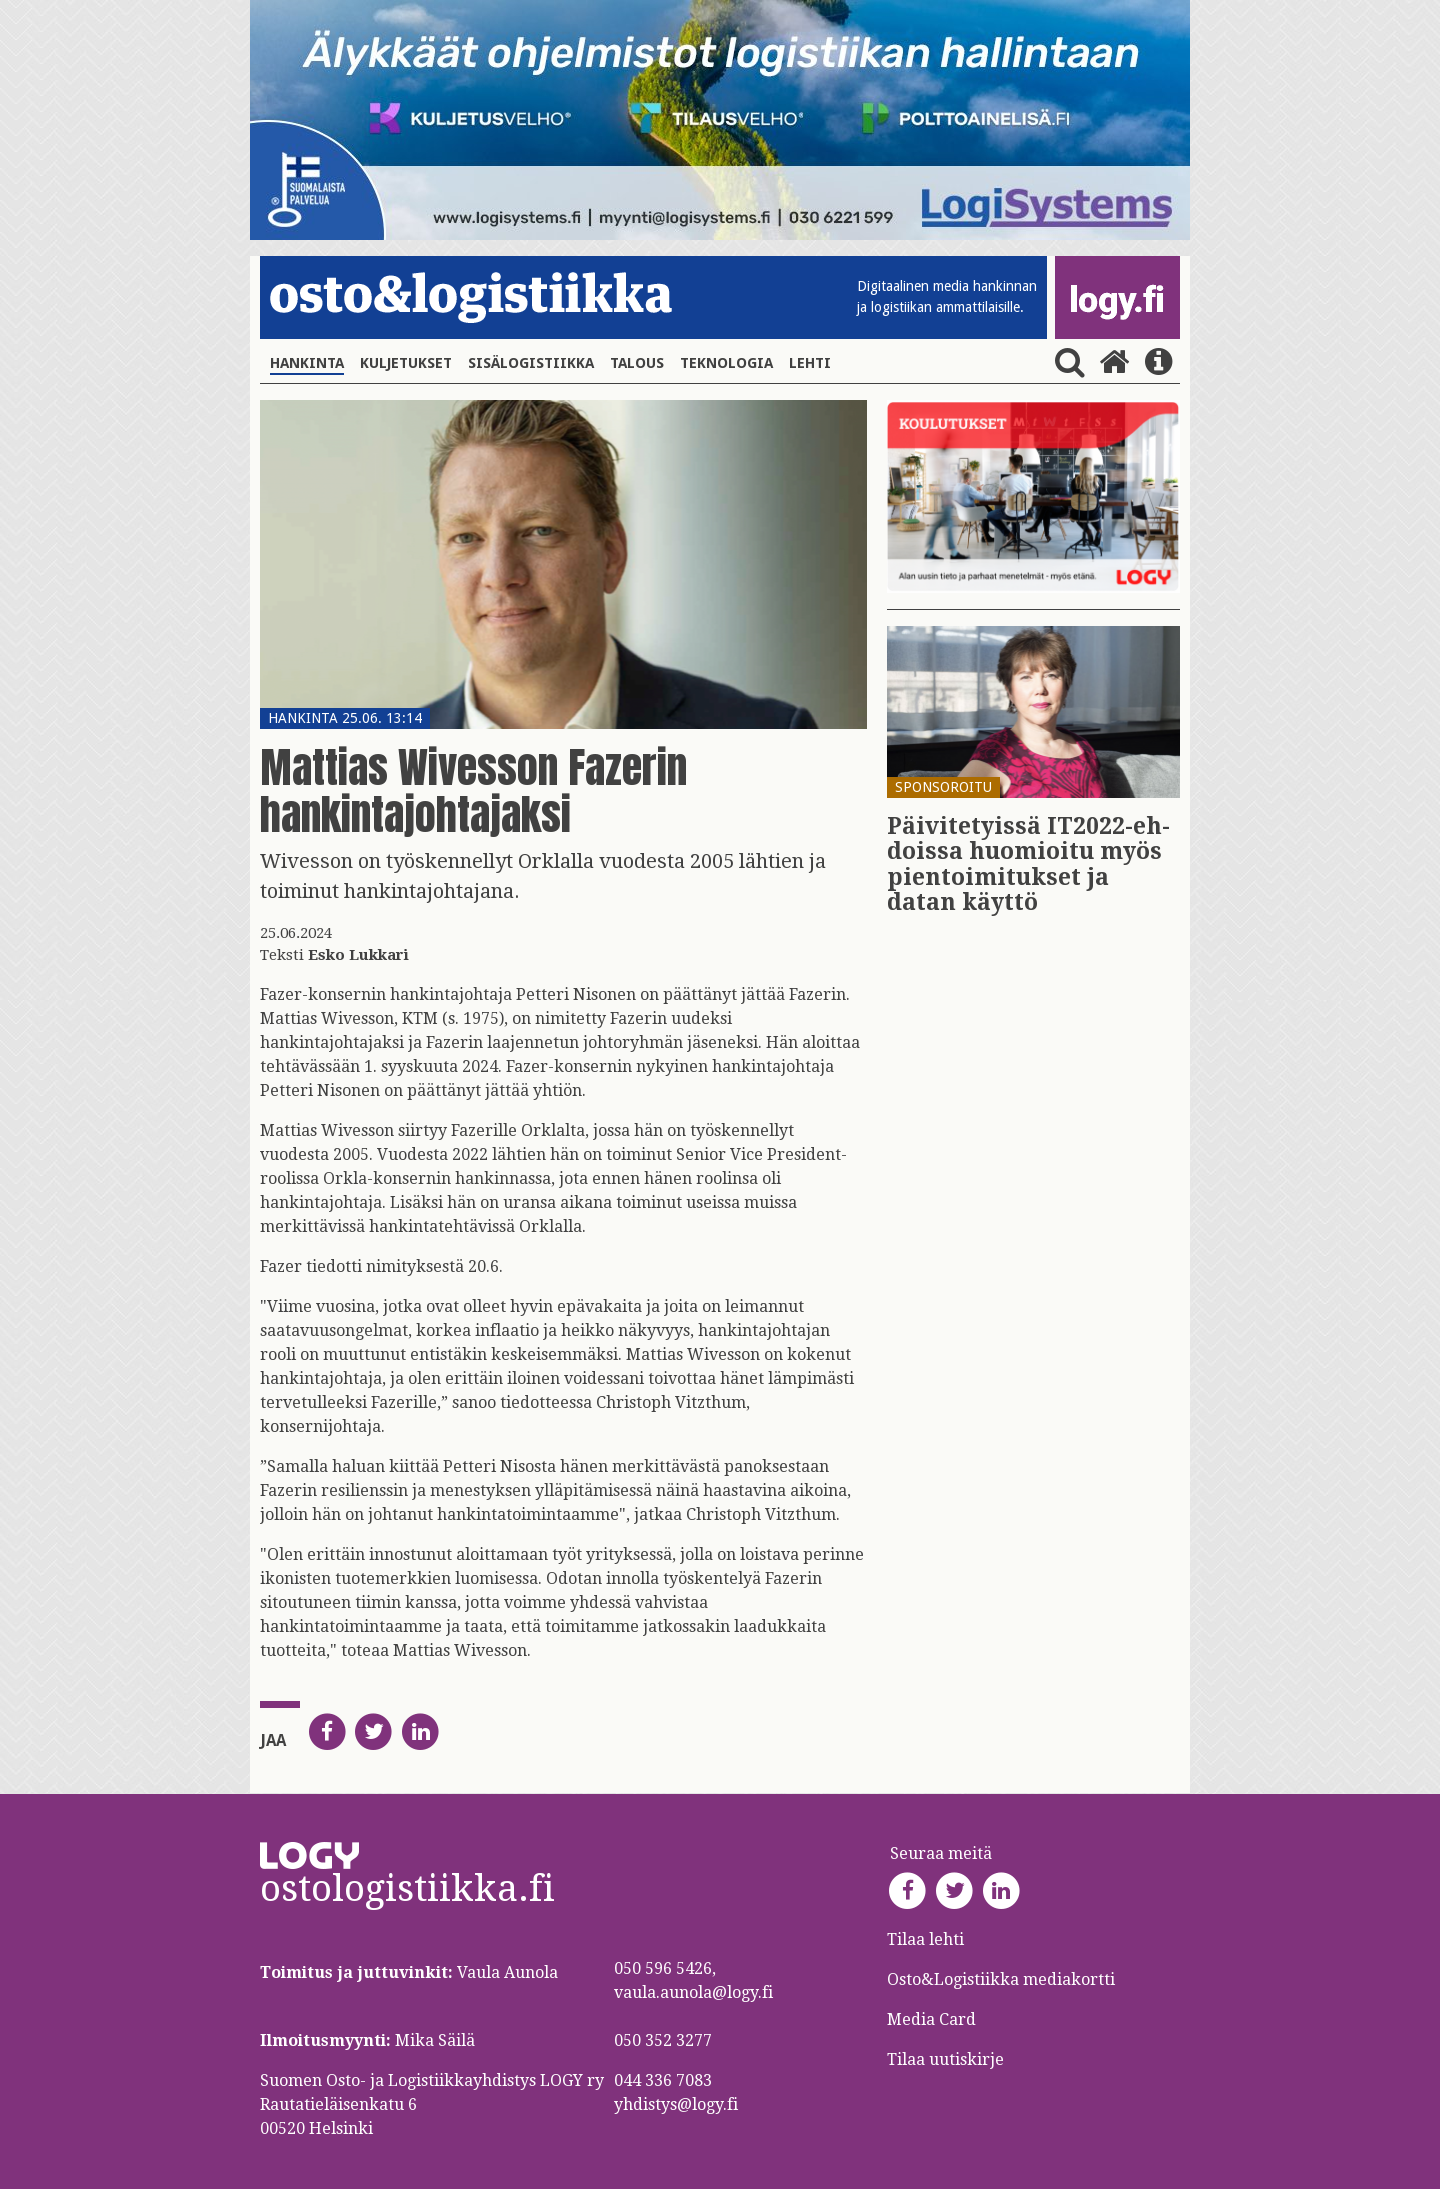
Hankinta (307, 363)
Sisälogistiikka (531, 363)
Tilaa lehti (925, 1939)
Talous (637, 363)
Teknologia (726, 363)
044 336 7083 (663, 2080)
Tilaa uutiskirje (945, 2059)
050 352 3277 (663, 2040)
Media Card (933, 2019)
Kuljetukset (406, 363)
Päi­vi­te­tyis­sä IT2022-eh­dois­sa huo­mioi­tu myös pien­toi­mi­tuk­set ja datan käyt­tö (1028, 864)
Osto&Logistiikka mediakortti (1001, 1979)
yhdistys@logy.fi (676, 2104)
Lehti (810, 363)
